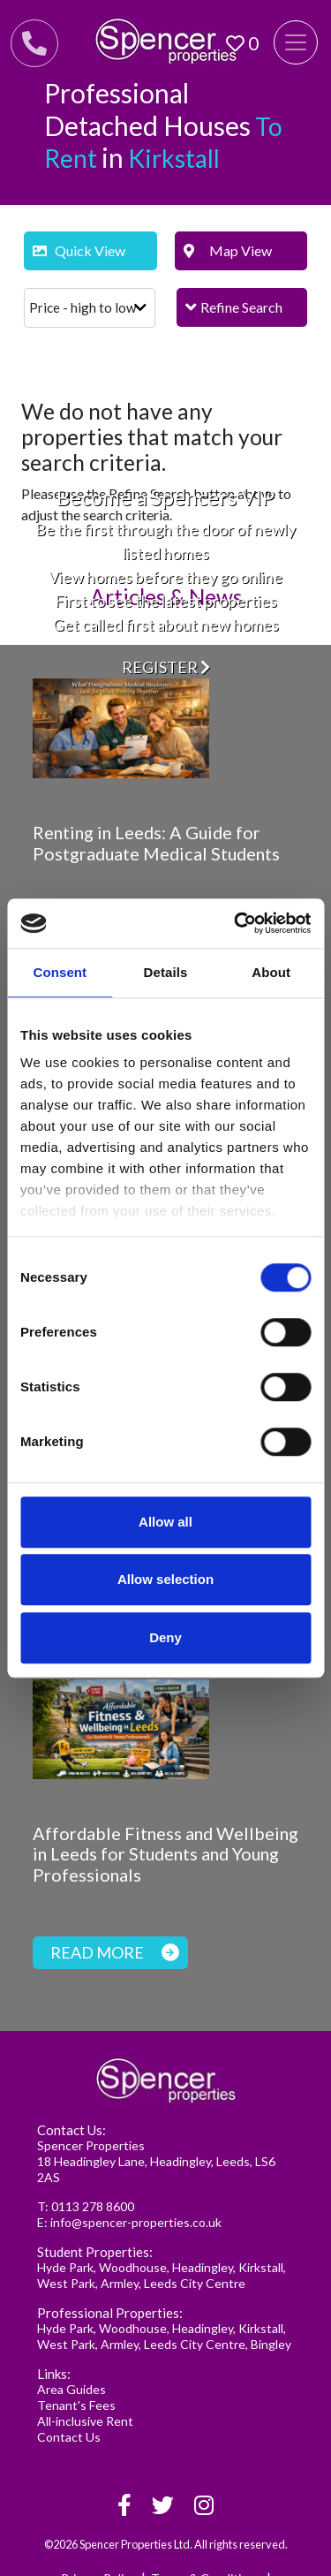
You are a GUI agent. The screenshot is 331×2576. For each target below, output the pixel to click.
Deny (165, 1637)
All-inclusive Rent (85, 2420)
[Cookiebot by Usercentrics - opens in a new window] (236, 923)
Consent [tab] (60, 972)
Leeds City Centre (194, 2283)
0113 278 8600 (92, 2206)
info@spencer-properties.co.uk (136, 2222)
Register (166, 666)
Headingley (202, 2267)
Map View (228, 250)
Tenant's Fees (76, 2405)
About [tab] (271, 972)
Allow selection (165, 1579)
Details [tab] (166, 972)
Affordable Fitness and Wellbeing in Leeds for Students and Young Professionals (165, 1854)
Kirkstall (260, 2267)
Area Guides (71, 2389)
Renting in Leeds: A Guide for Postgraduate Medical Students (156, 843)
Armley (120, 2283)
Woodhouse (133, 2267)
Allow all (165, 1521)
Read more (114, 1952)
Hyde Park (65, 2267)
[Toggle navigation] (296, 42)
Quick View (79, 250)
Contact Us (69, 2436)
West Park (66, 2283)
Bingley (271, 2344)
